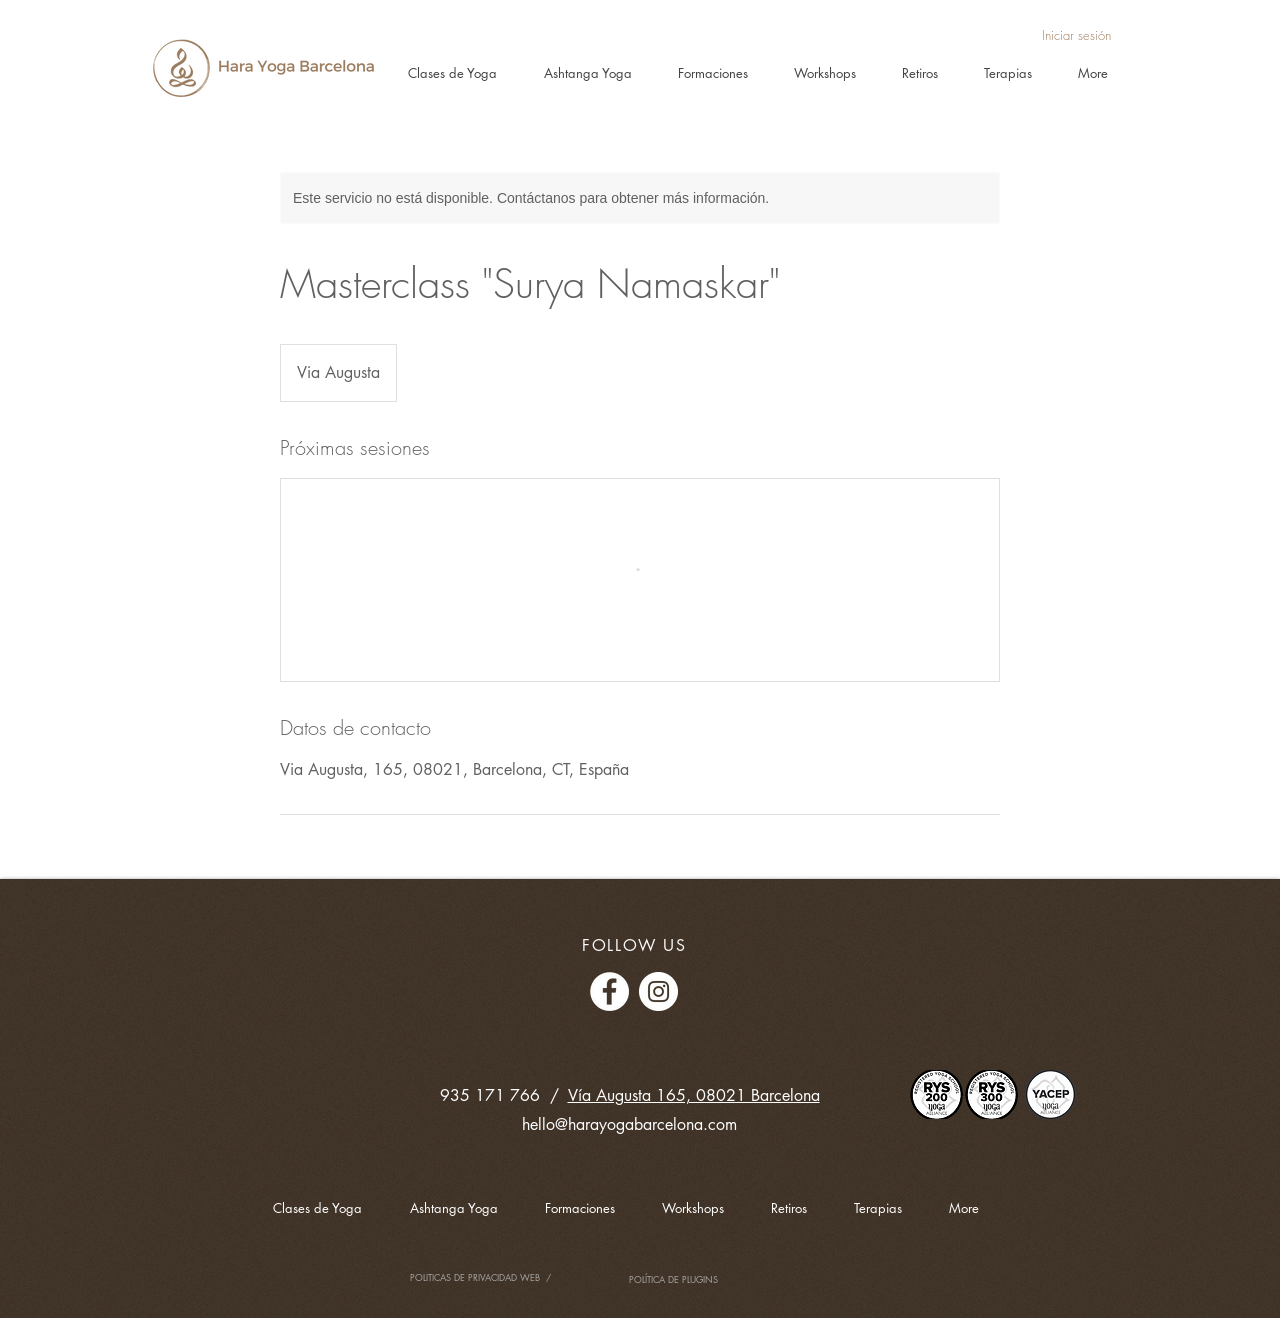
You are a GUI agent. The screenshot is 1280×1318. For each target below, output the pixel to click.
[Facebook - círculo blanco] (609, 991)
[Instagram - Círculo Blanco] (658, 991)
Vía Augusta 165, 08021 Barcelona (694, 1095)
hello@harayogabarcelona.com (629, 1124)
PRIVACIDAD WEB (505, 1277)
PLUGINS (700, 1279)
